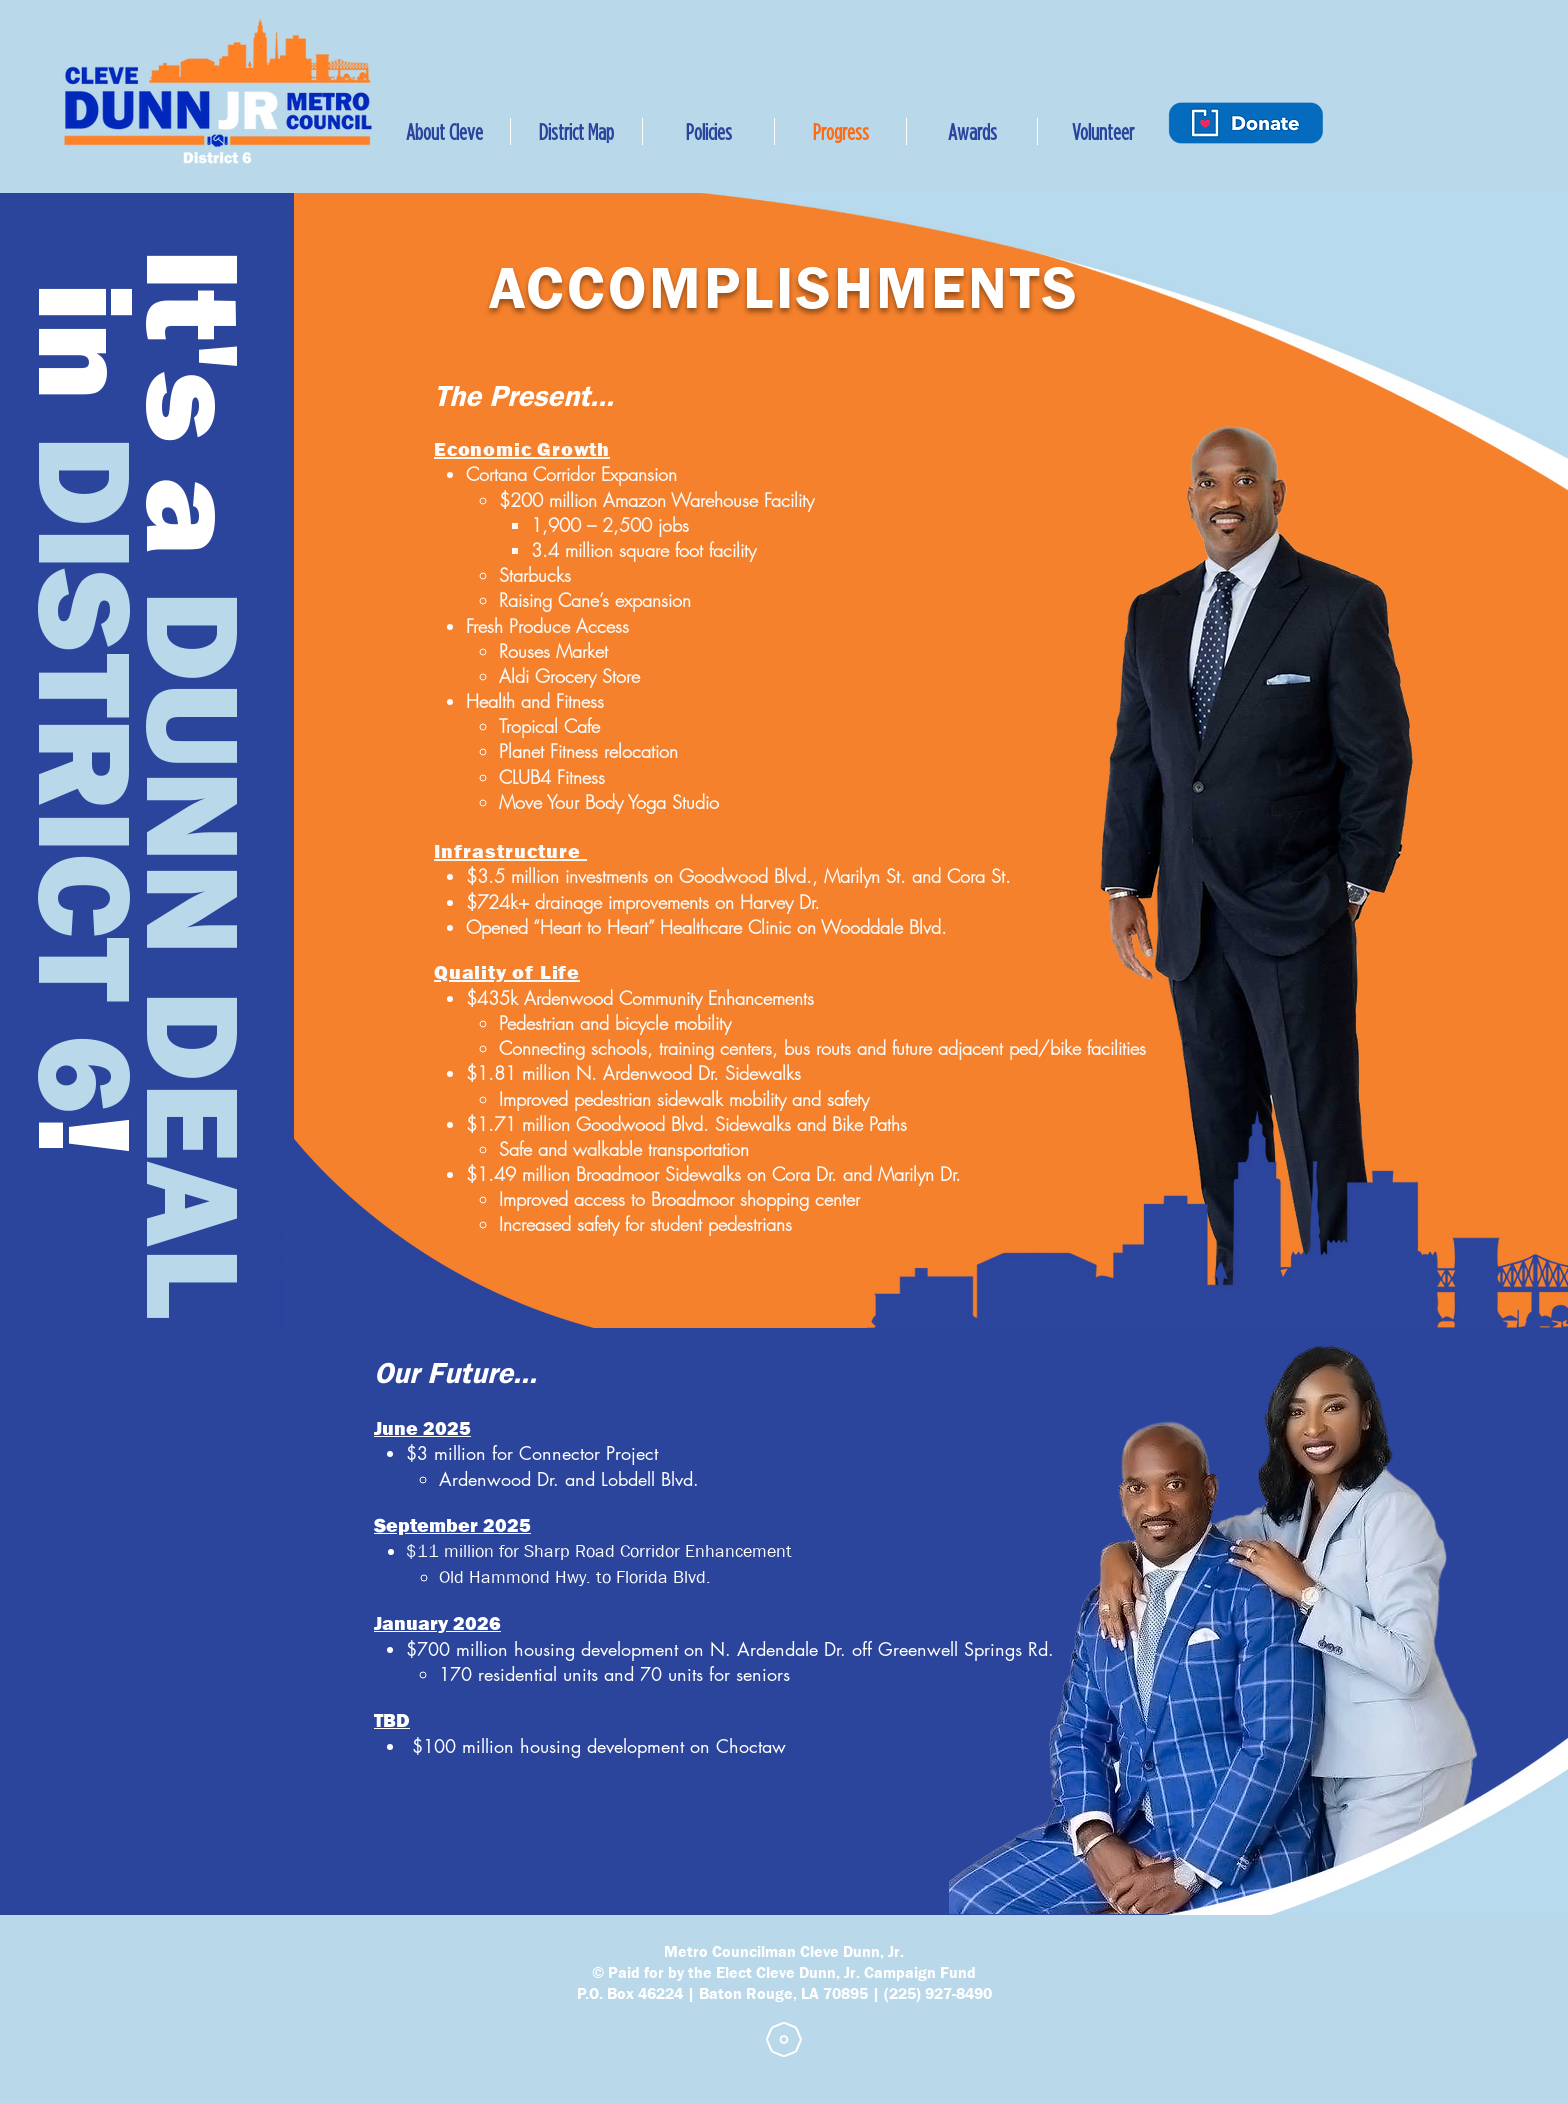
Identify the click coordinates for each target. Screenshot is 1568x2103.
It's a (190, 402)
